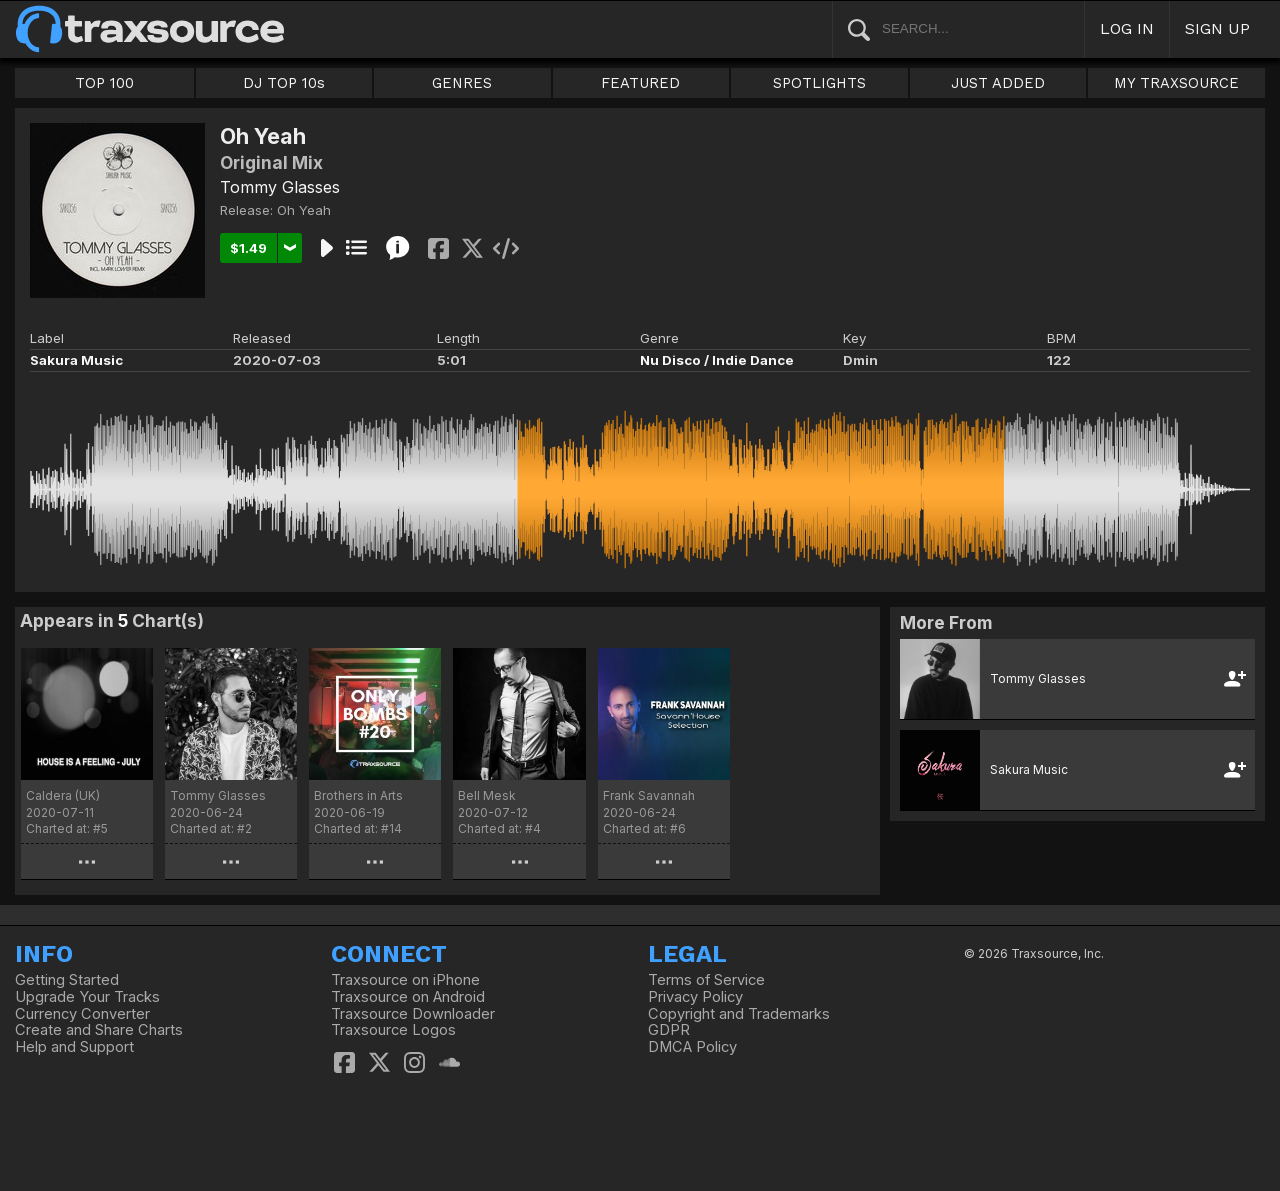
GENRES (462, 83)
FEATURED (640, 83)
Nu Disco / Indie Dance (717, 360)
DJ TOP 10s (284, 83)
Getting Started (67, 980)
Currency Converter (82, 1014)
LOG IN (1127, 28)
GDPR (669, 1030)
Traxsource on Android (408, 997)
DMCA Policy (692, 1047)
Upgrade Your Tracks (87, 997)
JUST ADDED (998, 83)
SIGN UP (1217, 28)
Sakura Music (76, 360)
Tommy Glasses (280, 187)
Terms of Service (706, 980)
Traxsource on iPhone (405, 980)
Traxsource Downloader (413, 1014)
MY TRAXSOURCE (1176, 83)
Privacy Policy (695, 997)
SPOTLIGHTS (819, 83)
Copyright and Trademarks (739, 1014)
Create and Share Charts (99, 1030)
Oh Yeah (304, 210)
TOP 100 (104, 83)
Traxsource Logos (393, 1030)
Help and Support (74, 1047)
